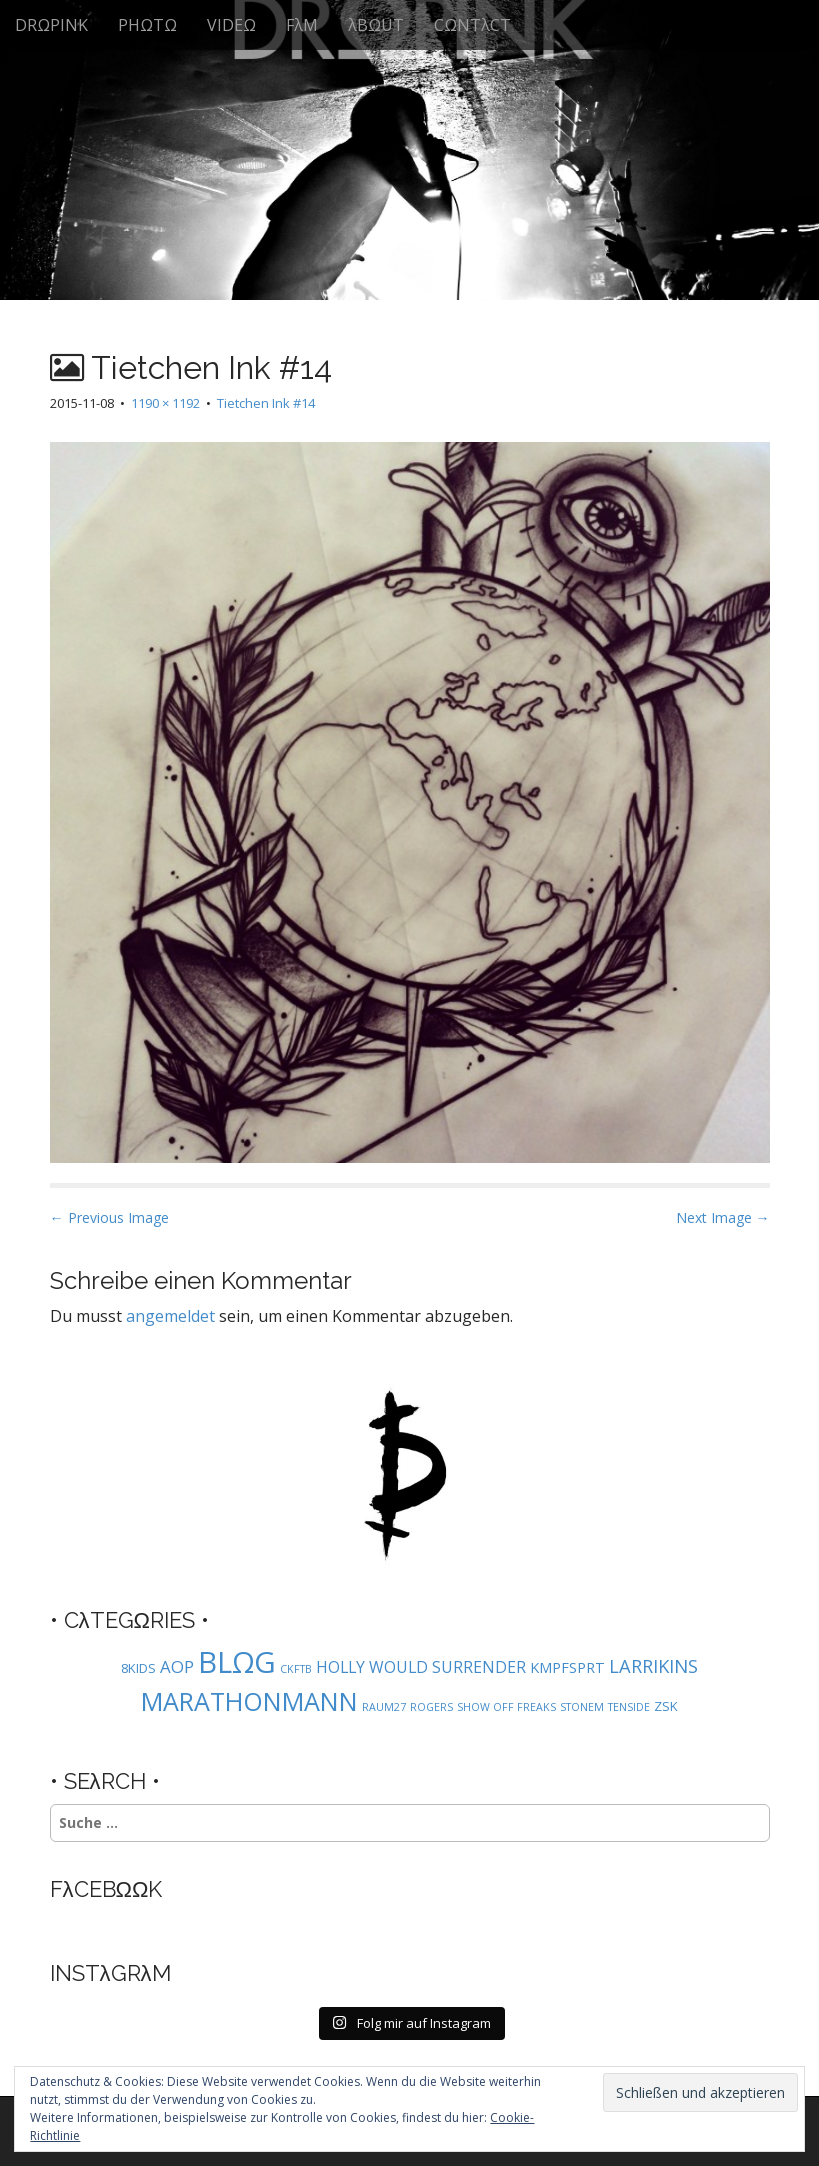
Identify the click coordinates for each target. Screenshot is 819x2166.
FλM (302, 25)
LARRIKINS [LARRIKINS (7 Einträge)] (653, 1665)
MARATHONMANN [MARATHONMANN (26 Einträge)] (249, 1701)
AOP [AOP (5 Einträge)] (177, 1666)
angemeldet (170, 1316)
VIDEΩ (231, 25)
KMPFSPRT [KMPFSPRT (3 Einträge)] (567, 1667)
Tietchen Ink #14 (266, 403)
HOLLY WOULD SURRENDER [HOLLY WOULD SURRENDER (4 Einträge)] (421, 1667)
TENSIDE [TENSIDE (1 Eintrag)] (629, 1707)
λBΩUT (376, 25)
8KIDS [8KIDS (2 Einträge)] (138, 1668)
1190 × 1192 (165, 403)
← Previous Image (109, 1217)
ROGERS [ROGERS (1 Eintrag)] (431, 1707)
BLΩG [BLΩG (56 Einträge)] (237, 1662)
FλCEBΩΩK (106, 1889)
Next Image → (723, 1217)
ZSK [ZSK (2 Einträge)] (666, 1706)
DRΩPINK (51, 25)
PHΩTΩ (147, 25)
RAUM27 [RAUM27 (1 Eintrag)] (384, 1707)
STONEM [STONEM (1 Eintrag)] (582, 1707)
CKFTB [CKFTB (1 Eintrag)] (296, 1669)
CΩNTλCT (472, 25)
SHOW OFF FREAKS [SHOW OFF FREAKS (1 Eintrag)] (506, 1707)
